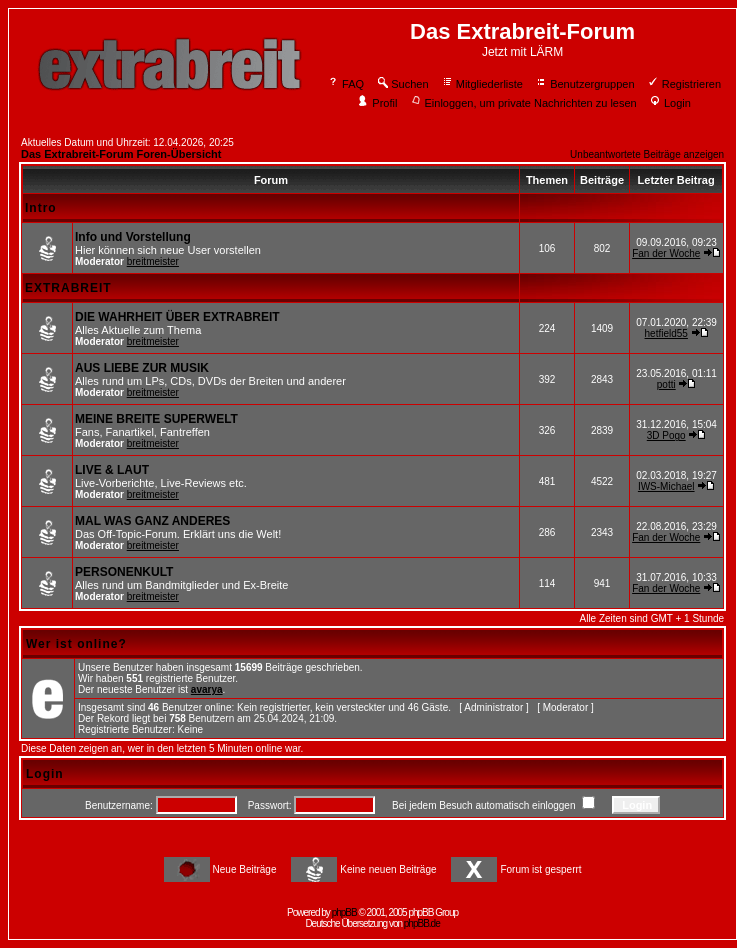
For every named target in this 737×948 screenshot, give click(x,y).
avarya (207, 689)
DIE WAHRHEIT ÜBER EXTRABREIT (177, 317)
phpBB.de (422, 923)
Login (670, 103)
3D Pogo (666, 435)
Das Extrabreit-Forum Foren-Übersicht (121, 154)
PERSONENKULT (124, 572)
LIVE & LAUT (112, 470)
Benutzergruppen (584, 84)
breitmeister (153, 261)
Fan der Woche (666, 253)
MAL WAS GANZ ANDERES (152, 521)
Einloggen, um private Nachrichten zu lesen (523, 103)
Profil (377, 103)
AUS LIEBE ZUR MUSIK (142, 368)
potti (666, 384)
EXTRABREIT (68, 288)
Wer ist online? (76, 644)
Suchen (402, 84)
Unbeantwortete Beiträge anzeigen (647, 154)
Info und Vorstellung (133, 237)
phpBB (344, 912)
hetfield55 (666, 333)
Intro (41, 208)
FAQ (345, 84)
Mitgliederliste (482, 84)
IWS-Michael (666, 486)
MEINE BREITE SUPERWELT (156, 419)
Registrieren (684, 84)
